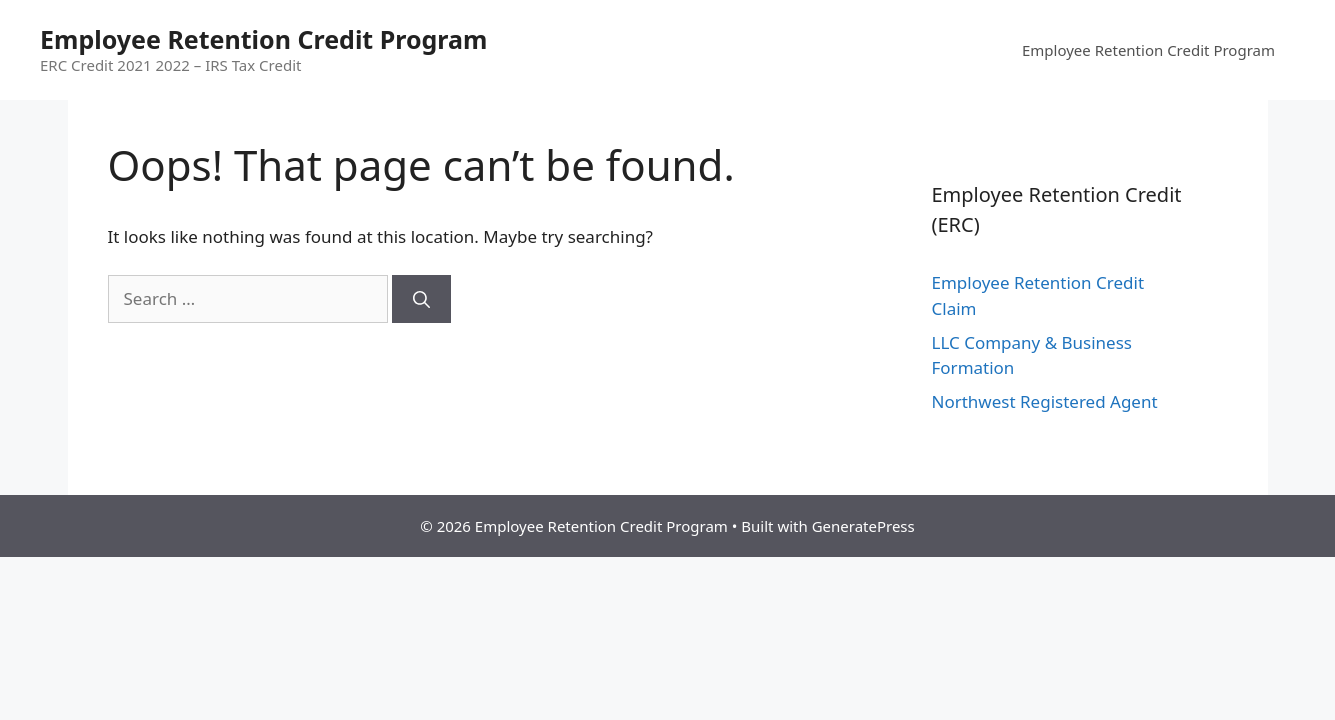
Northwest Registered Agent (1045, 401)
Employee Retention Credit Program (263, 39)
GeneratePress (863, 526)
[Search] (421, 299)
